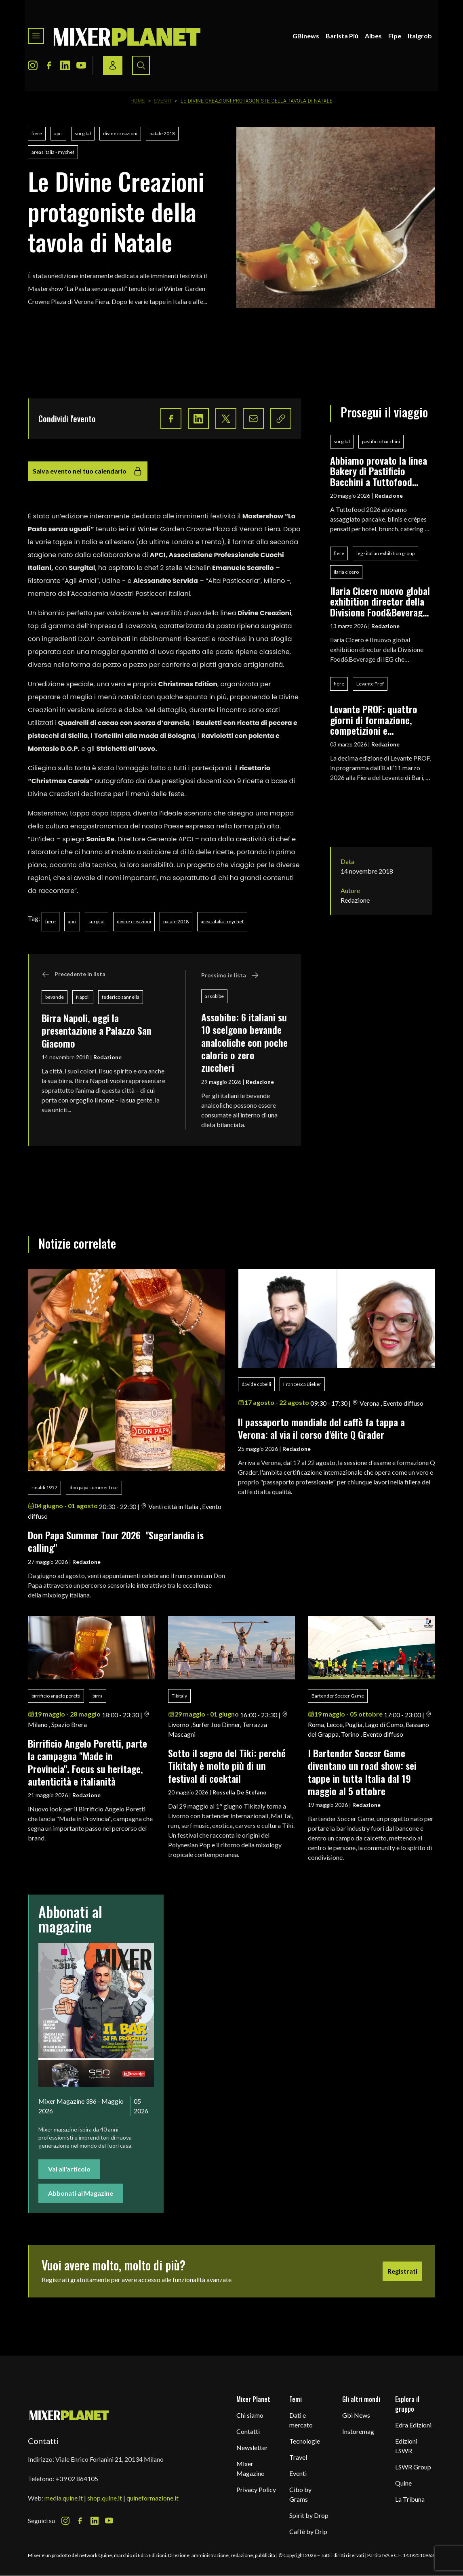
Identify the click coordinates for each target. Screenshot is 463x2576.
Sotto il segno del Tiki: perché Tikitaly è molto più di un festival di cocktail (227, 1766)
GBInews (306, 36)
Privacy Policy (256, 2489)
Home (137, 101)
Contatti (248, 2431)
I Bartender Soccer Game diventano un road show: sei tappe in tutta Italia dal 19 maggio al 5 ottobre (362, 1772)
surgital (83, 133)
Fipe (394, 36)
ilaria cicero (346, 572)
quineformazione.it (152, 2498)
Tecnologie (304, 2441)
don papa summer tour (93, 1487)
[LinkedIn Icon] (65, 65)
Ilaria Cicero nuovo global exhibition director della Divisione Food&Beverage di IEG (380, 601)
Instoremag (358, 2431)
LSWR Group (413, 2467)
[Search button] (141, 65)
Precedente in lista (73, 974)
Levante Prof (370, 684)
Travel (298, 2457)
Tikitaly (179, 1696)
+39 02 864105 (76, 2478)
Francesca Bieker (302, 1384)
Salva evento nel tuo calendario (88, 471)
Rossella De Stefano (240, 1792)
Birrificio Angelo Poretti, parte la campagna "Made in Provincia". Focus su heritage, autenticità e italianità (87, 1762)
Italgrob (420, 36)
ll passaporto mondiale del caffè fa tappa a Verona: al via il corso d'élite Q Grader (321, 1428)
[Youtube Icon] (81, 65)
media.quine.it (63, 2498)
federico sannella (120, 997)
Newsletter (252, 2447)
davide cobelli (256, 1384)
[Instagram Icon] (33, 65)
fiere (37, 133)
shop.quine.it (104, 2498)
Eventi (163, 101)
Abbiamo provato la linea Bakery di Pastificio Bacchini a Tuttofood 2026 (378, 471)
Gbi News (356, 2415)
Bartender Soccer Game (337, 1696)
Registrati (402, 2271)
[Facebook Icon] (49, 65)
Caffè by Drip (308, 2531)
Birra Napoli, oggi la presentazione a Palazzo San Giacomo (97, 1030)
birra (98, 1696)
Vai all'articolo (69, 2169)
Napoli (83, 997)
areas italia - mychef (53, 152)
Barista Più (342, 36)
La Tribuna (410, 2499)
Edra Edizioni (413, 2425)
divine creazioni (120, 133)
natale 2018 (162, 133)
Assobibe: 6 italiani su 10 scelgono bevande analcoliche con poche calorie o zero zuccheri (244, 1042)
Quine (403, 2483)
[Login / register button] (112, 65)
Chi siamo (249, 2415)
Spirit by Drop (308, 2515)
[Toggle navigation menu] (36, 36)
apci (58, 133)
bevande (54, 997)
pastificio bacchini (381, 441)
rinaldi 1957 (44, 1487)
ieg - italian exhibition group (385, 553)
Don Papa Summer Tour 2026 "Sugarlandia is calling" (116, 1541)
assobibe (214, 996)
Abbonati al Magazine (80, 2193)
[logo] (127, 36)
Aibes (373, 36)
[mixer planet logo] (69, 2414)
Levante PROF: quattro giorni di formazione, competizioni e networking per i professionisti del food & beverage (378, 720)
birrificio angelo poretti (56, 1696)
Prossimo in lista (230, 975)
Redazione (107, 1057)
